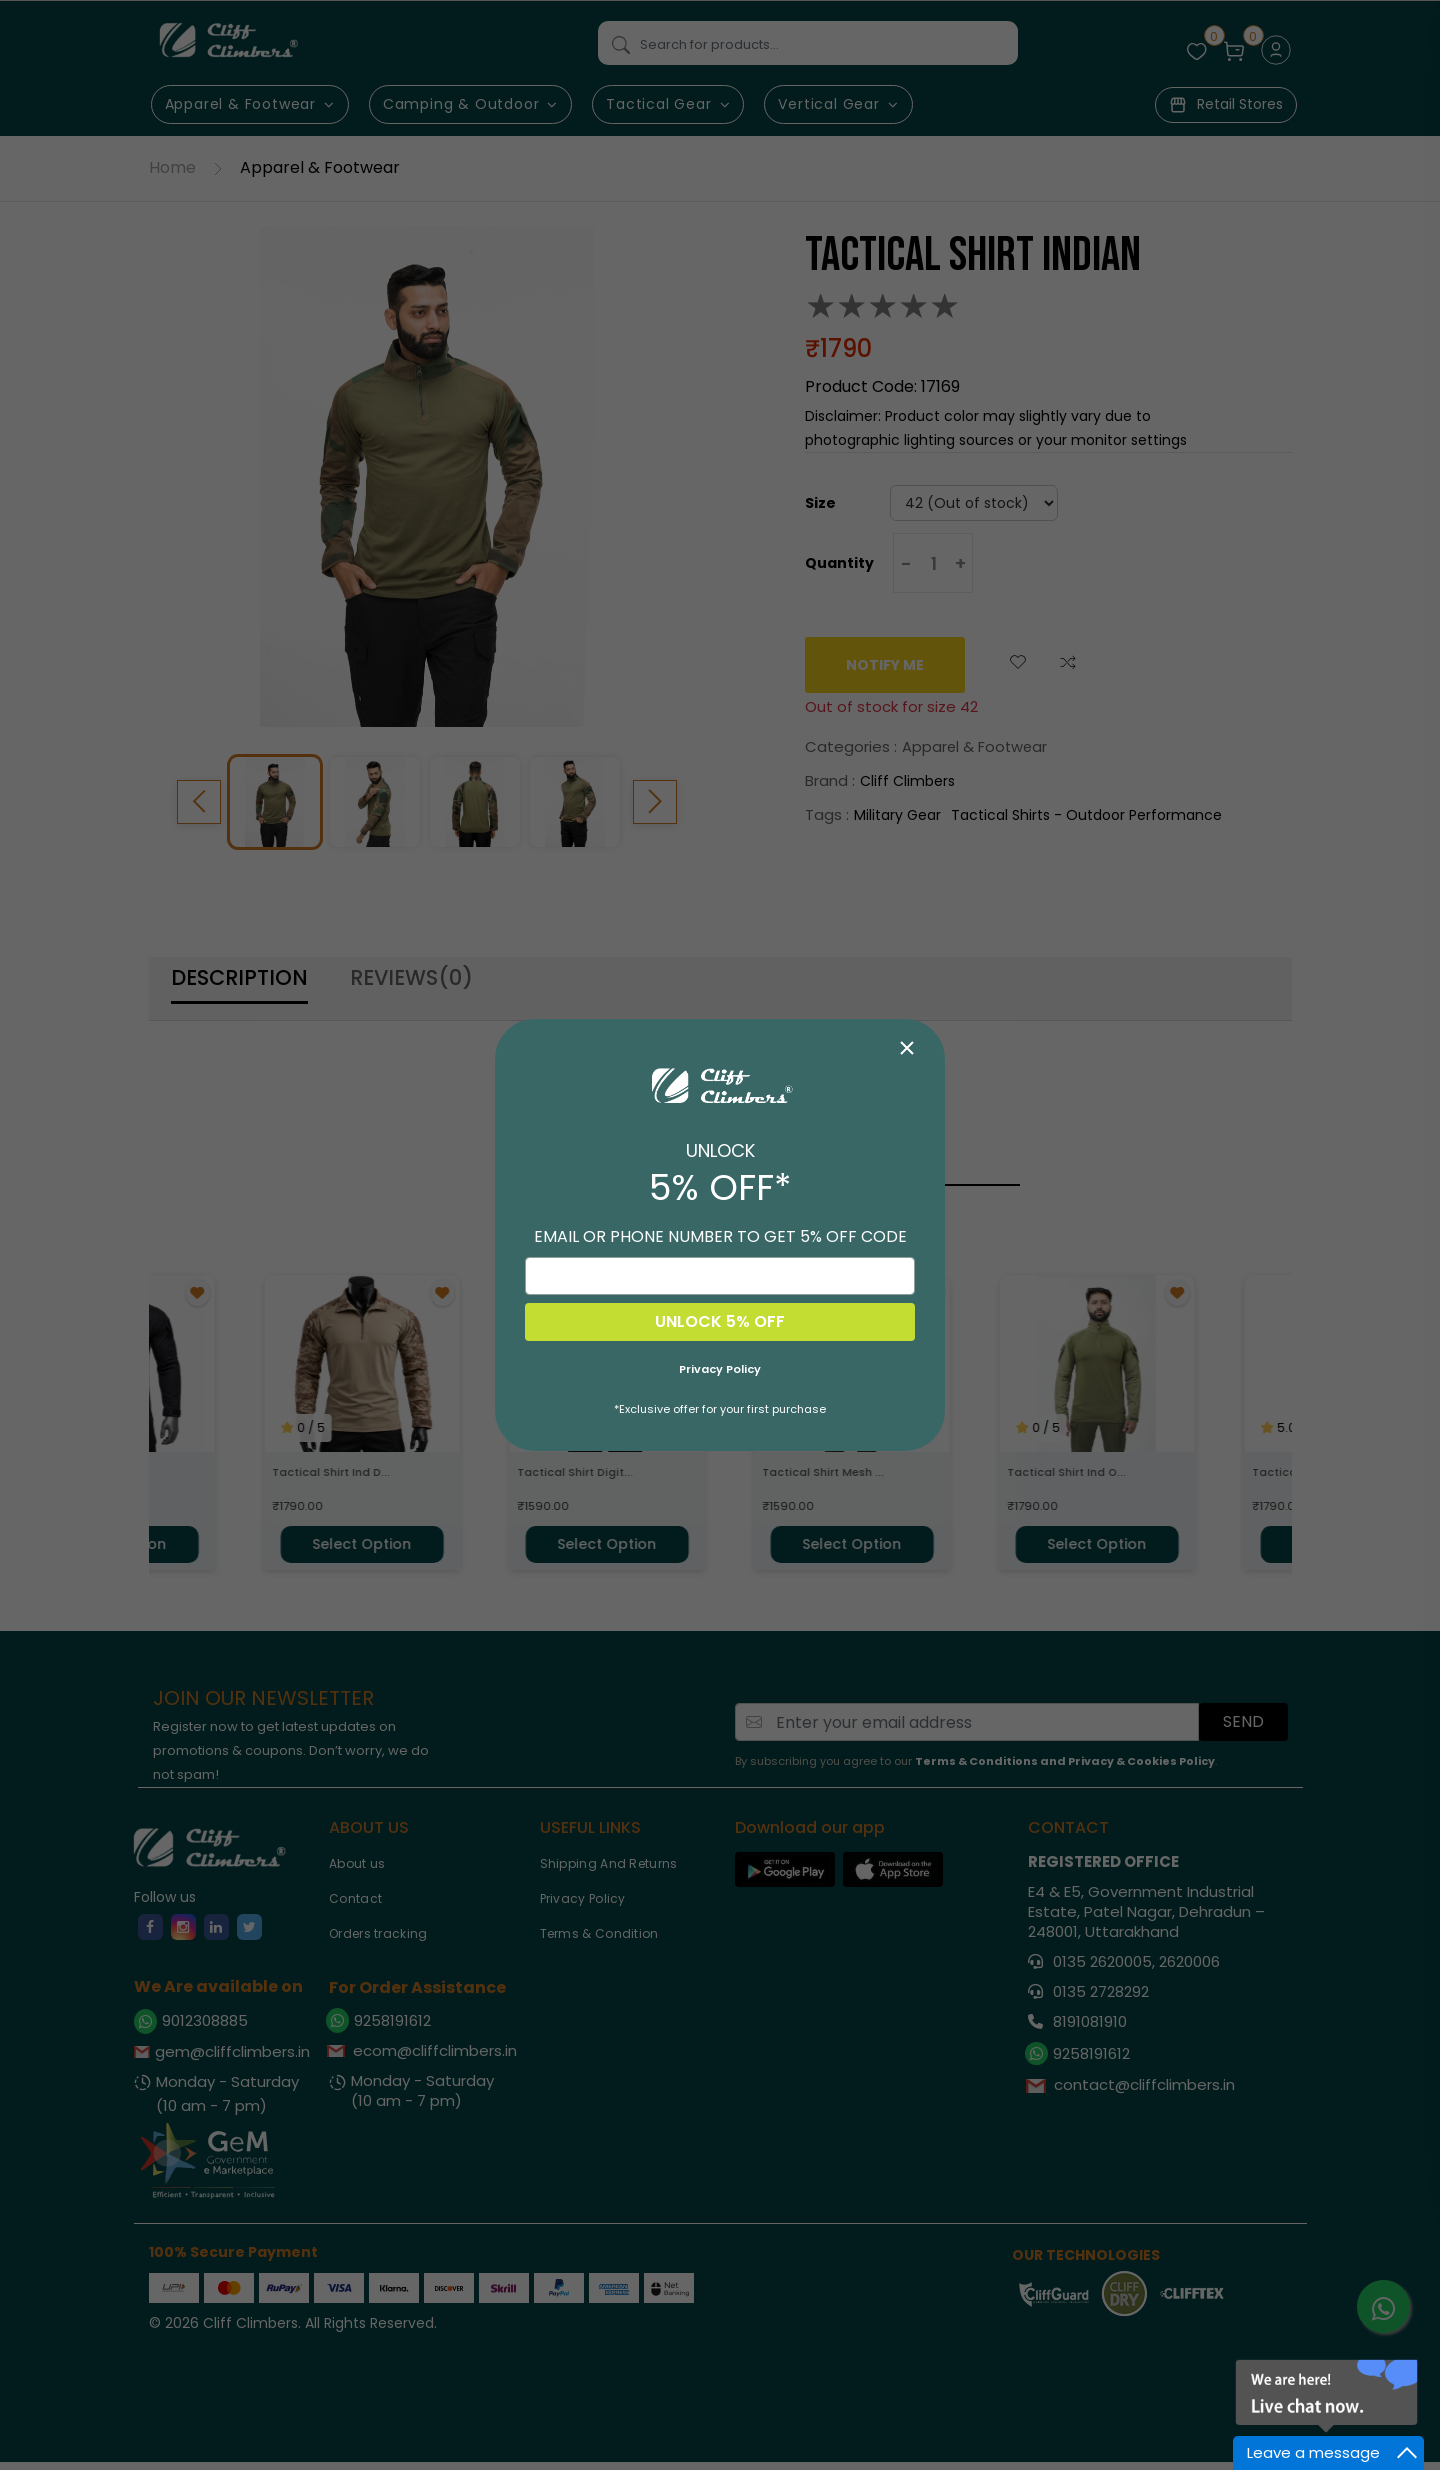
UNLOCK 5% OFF (720, 1321)
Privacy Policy (720, 1369)
